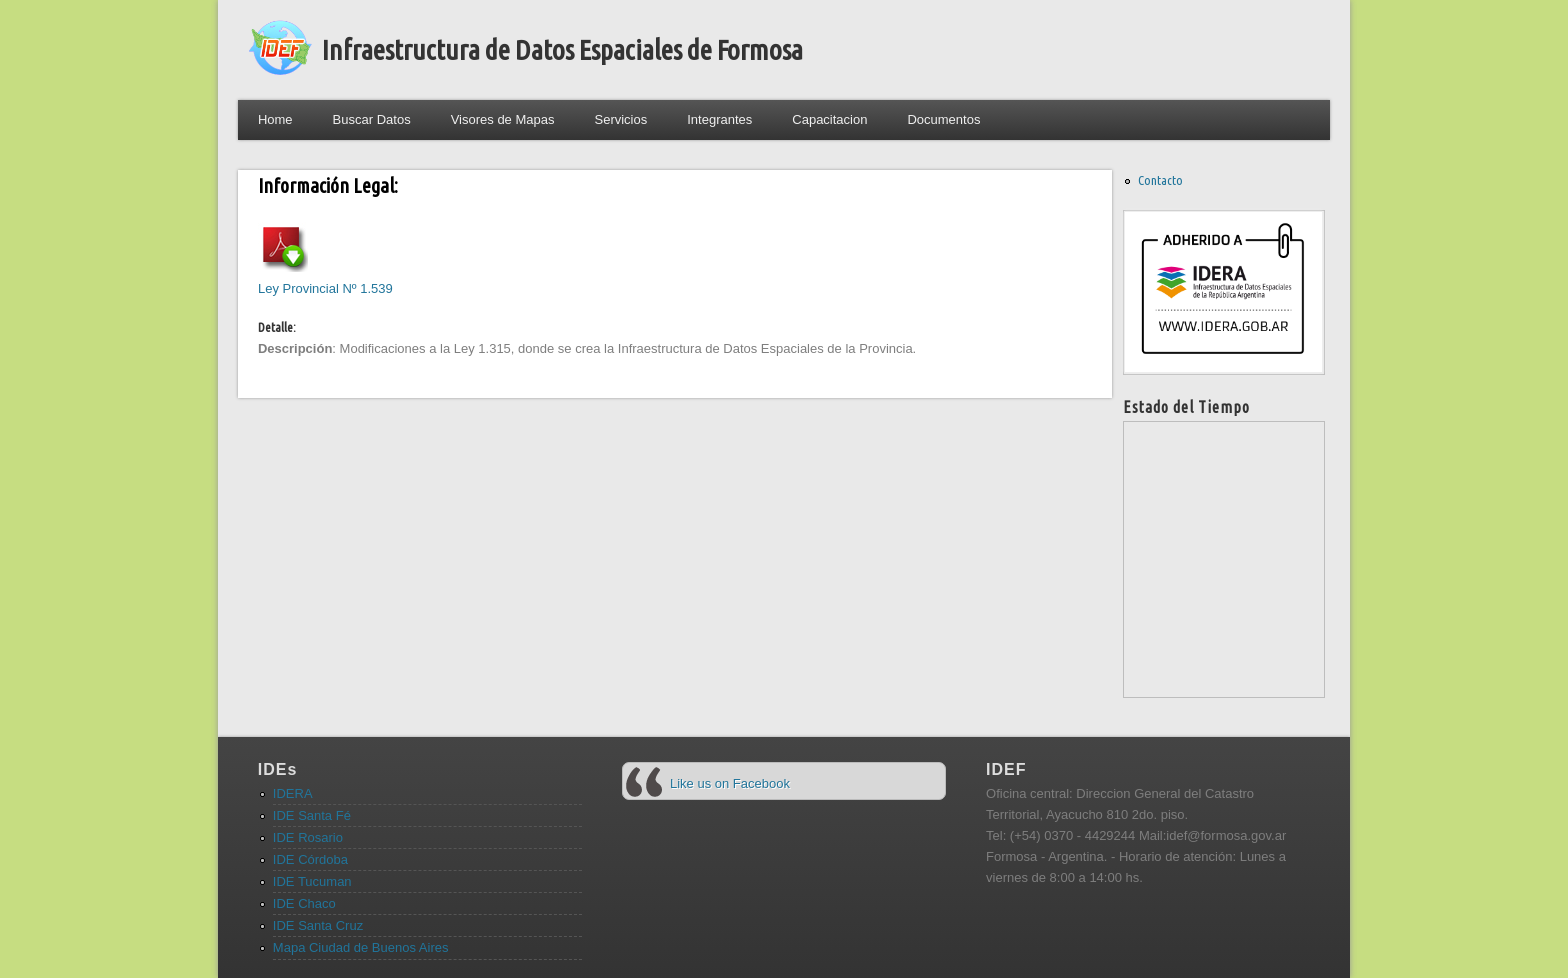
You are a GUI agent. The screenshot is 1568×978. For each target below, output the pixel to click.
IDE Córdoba (310, 859)
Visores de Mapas (503, 119)
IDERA (293, 793)
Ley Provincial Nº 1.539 (325, 288)
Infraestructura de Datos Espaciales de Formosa (562, 49)
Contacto (1160, 180)
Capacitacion (829, 119)
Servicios (620, 119)
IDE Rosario (308, 837)
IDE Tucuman (312, 881)
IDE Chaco (304, 903)
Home (275, 119)
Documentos (943, 119)
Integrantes (719, 119)
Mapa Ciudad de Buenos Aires (361, 947)
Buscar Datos (372, 119)
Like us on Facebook (730, 783)
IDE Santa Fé (312, 815)
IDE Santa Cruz (318, 925)
